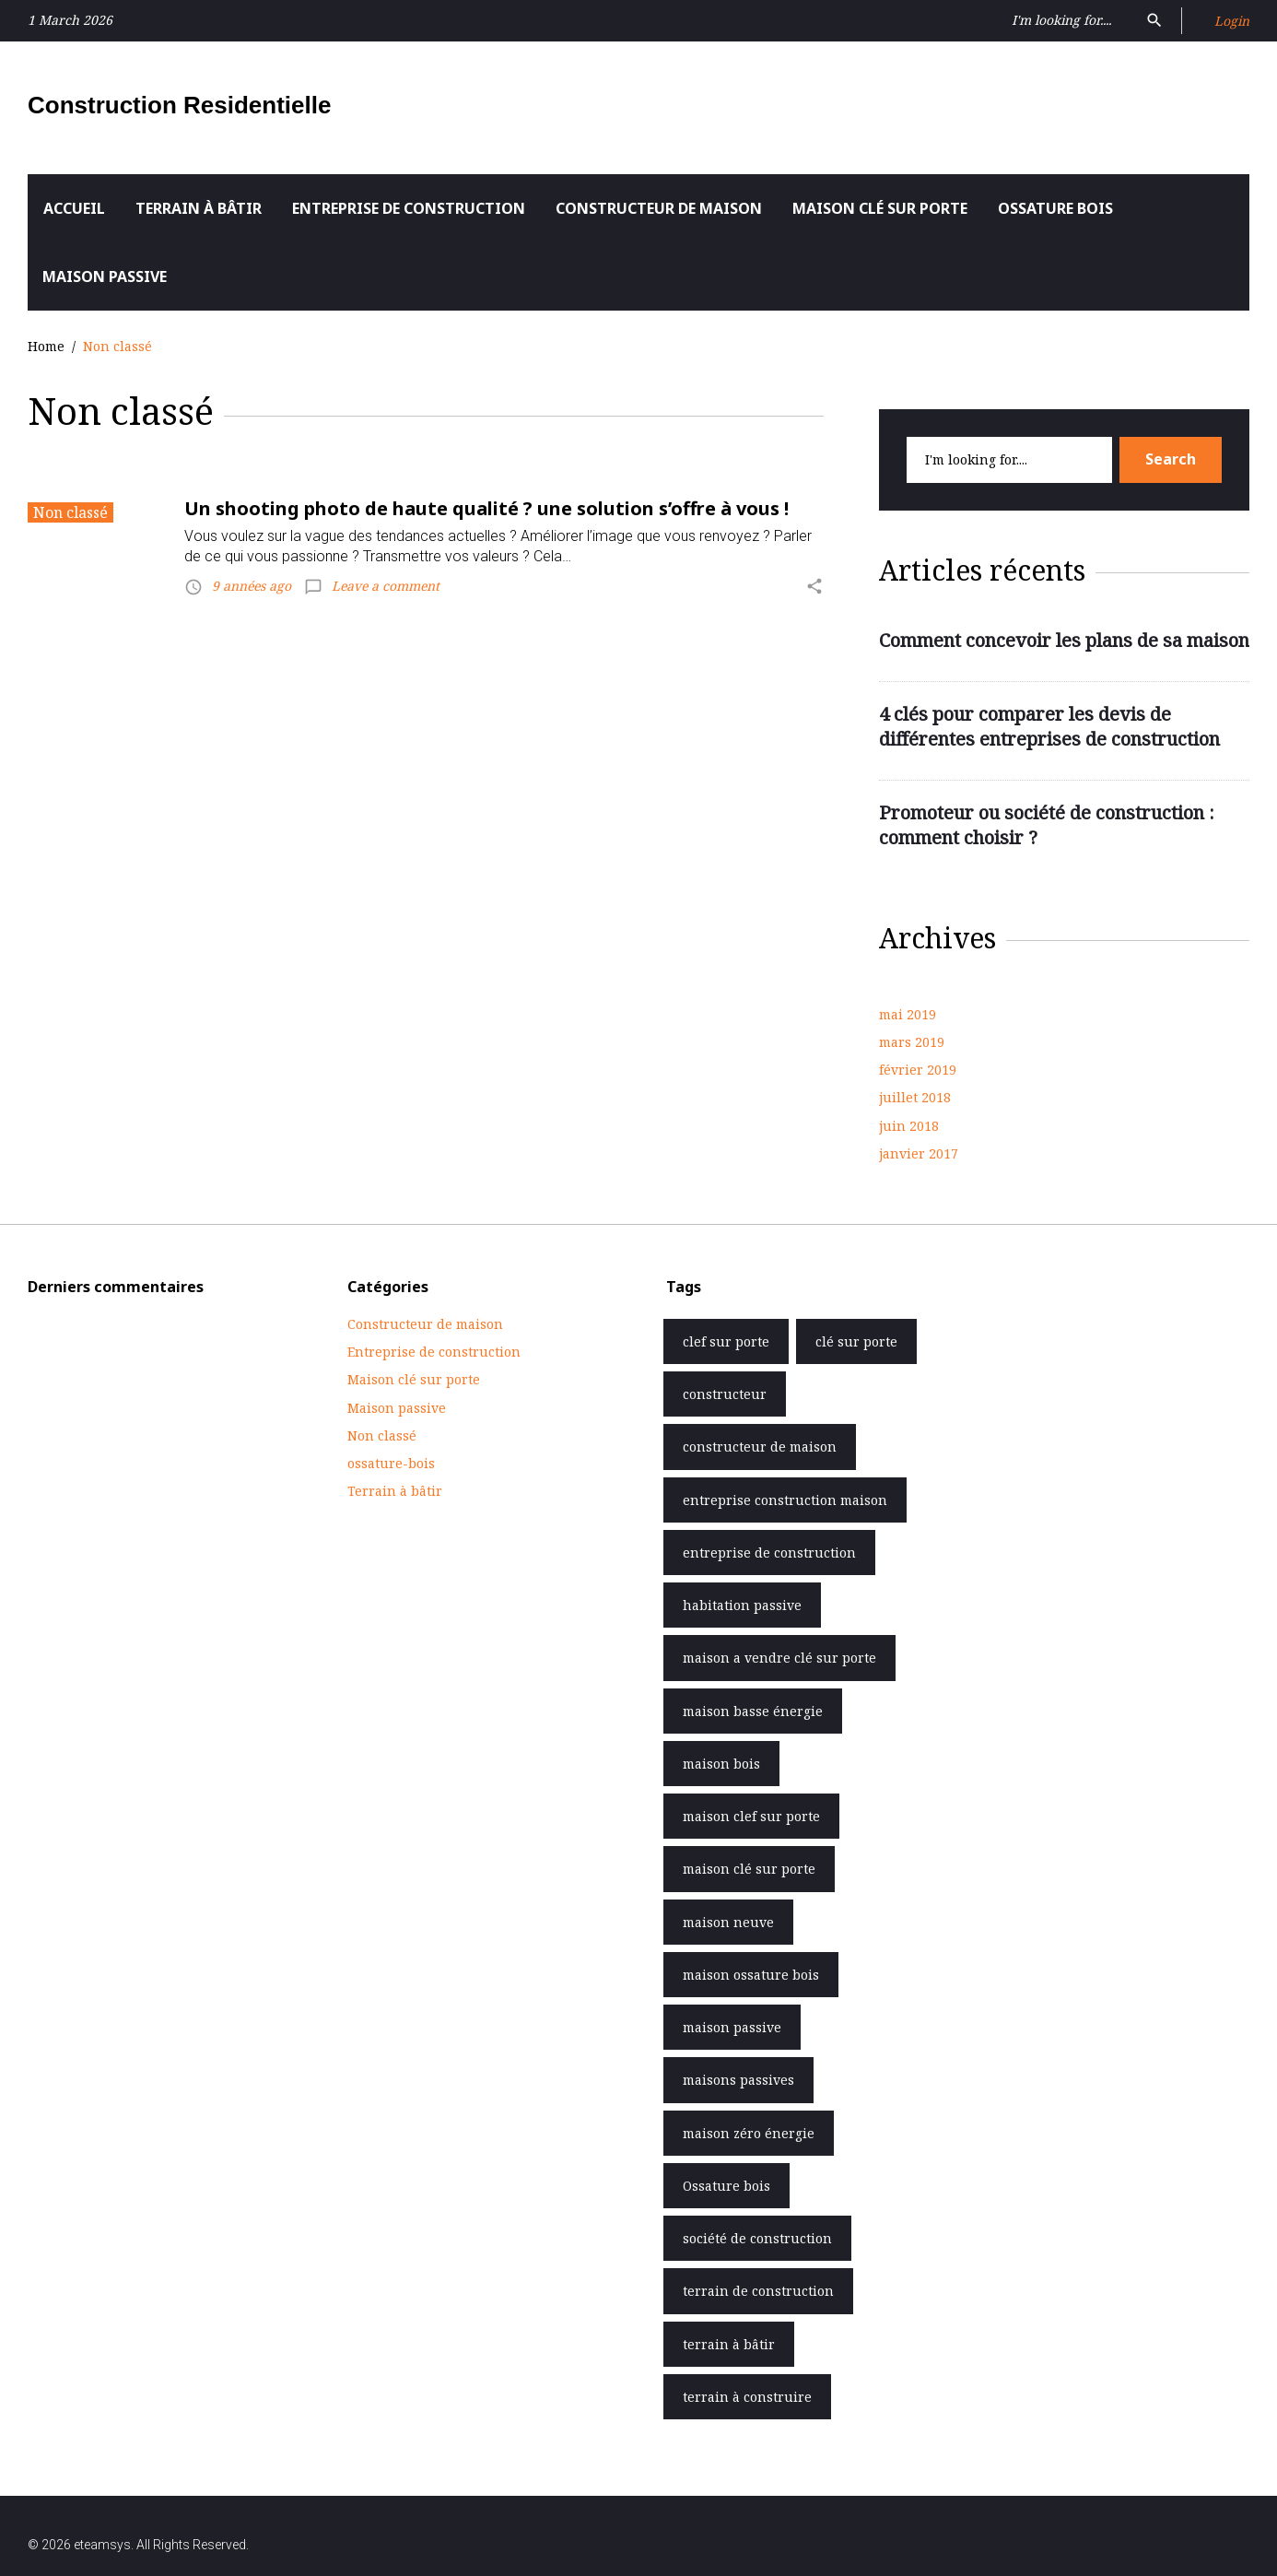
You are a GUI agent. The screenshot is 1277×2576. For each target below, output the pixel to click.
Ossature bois (1055, 208)
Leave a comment (385, 585)
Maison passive (104, 276)
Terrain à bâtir (198, 208)
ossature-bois (391, 1463)
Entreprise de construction (408, 208)
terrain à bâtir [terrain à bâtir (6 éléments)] (729, 2344)
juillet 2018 (915, 1097)
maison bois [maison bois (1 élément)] (721, 1763)
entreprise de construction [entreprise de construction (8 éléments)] (769, 1552)
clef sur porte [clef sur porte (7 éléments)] (726, 1341)
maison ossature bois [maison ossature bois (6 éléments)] (751, 1974)
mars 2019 (911, 1042)
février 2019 (917, 1069)
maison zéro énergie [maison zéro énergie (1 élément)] (748, 2133)
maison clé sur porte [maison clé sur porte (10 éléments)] (749, 1868)
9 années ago (251, 585)
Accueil (74, 208)
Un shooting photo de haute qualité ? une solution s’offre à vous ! (486, 508)
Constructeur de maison (659, 208)
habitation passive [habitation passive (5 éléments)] (742, 1605)
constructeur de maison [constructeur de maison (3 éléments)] (760, 1446)
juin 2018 (909, 1126)
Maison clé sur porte (879, 208)
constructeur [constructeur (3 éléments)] (725, 1394)
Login (1231, 20)
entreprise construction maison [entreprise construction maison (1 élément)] (785, 1500)
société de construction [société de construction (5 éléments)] (757, 2238)
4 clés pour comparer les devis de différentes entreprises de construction (1049, 726)
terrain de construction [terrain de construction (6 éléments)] (758, 2291)
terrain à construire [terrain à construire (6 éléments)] (747, 2396)
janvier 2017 (918, 1153)
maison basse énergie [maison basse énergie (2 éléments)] (753, 1711)
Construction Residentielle (179, 105)
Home (46, 346)
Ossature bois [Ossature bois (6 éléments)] (726, 2185)
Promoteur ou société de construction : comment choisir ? (1046, 825)
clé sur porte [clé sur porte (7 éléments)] (856, 1341)
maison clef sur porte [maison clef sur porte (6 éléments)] (751, 1816)
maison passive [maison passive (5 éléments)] (732, 2027)
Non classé (70, 512)
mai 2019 (907, 1014)
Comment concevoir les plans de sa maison (1064, 640)
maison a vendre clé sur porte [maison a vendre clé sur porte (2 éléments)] (779, 1657)
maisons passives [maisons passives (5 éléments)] (738, 2079)
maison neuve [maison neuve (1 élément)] (728, 1922)
